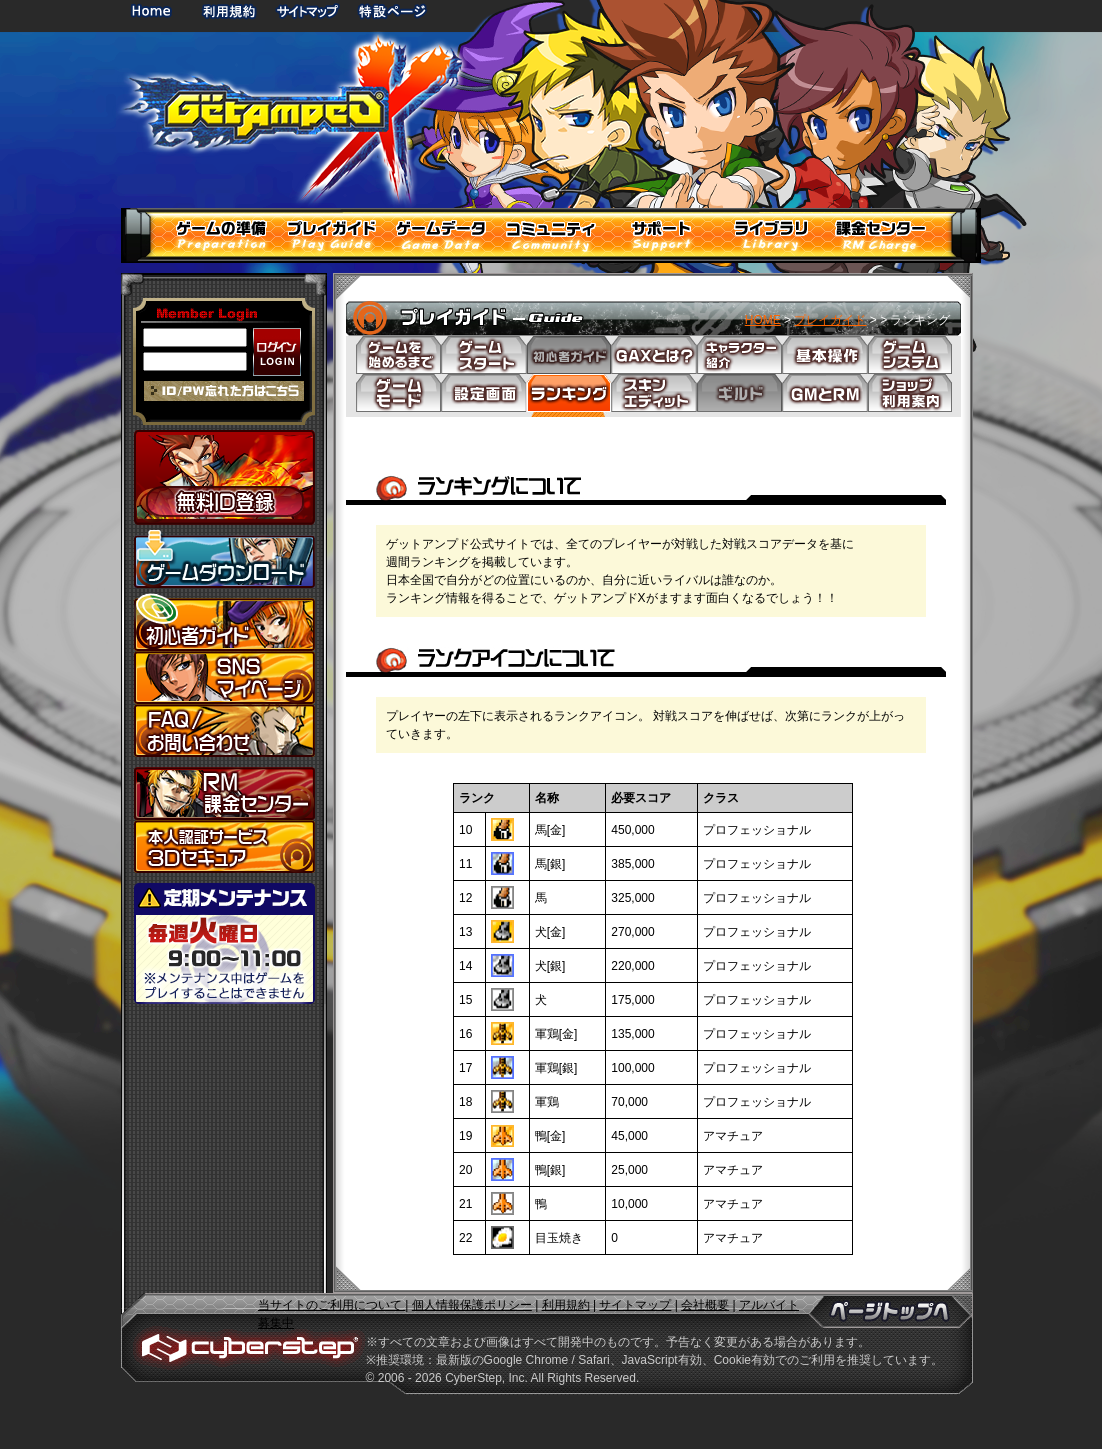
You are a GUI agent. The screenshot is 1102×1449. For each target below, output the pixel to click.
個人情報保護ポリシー (472, 1305)
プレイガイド (830, 320)
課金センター (224, 793)
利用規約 (231, 10)
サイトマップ (307, 10)
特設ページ (393, 10)
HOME (155, 10)
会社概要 (705, 1305)
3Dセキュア (224, 846)
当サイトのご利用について (331, 1305)
